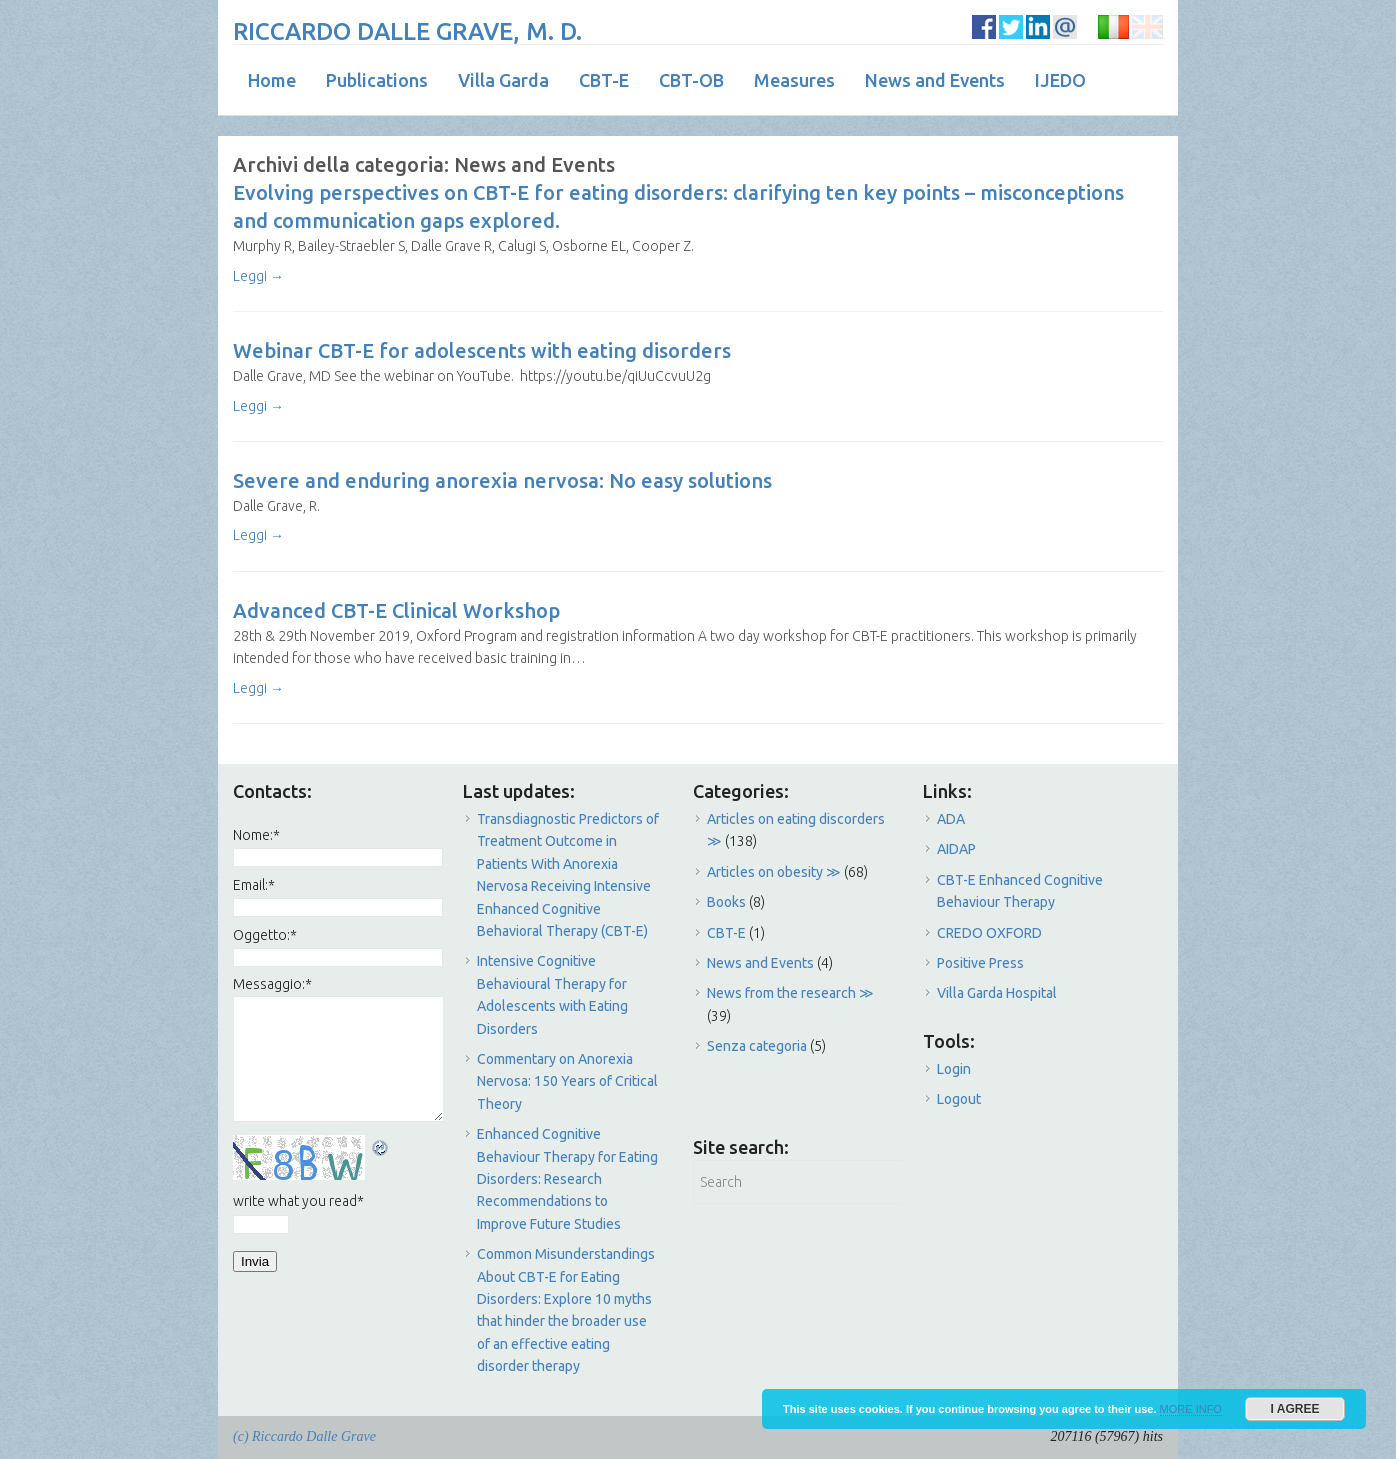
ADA (951, 819)
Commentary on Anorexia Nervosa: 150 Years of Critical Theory (567, 1081)
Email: (254, 885)
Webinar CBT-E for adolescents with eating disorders (482, 350)
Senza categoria (757, 1046)
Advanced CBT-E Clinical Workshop (396, 610)
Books (726, 902)
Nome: (256, 835)
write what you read (298, 1201)
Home (272, 80)
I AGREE (1295, 1409)
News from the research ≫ (790, 993)
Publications (377, 80)
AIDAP (956, 849)
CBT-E (604, 80)
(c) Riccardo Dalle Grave (304, 1436)
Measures (794, 80)
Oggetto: (265, 935)
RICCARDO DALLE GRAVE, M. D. (407, 31)
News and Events (935, 80)
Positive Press (980, 963)
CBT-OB (691, 80)
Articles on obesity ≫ (774, 872)
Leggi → (258, 276)
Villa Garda (503, 80)
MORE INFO (1191, 1409)
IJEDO (1060, 80)
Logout (959, 1099)
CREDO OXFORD (989, 933)
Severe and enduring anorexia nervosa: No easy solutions (502, 480)
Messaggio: (272, 984)
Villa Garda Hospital (997, 993)
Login (954, 1069)
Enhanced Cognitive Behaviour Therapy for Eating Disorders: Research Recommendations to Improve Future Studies (567, 1179)
